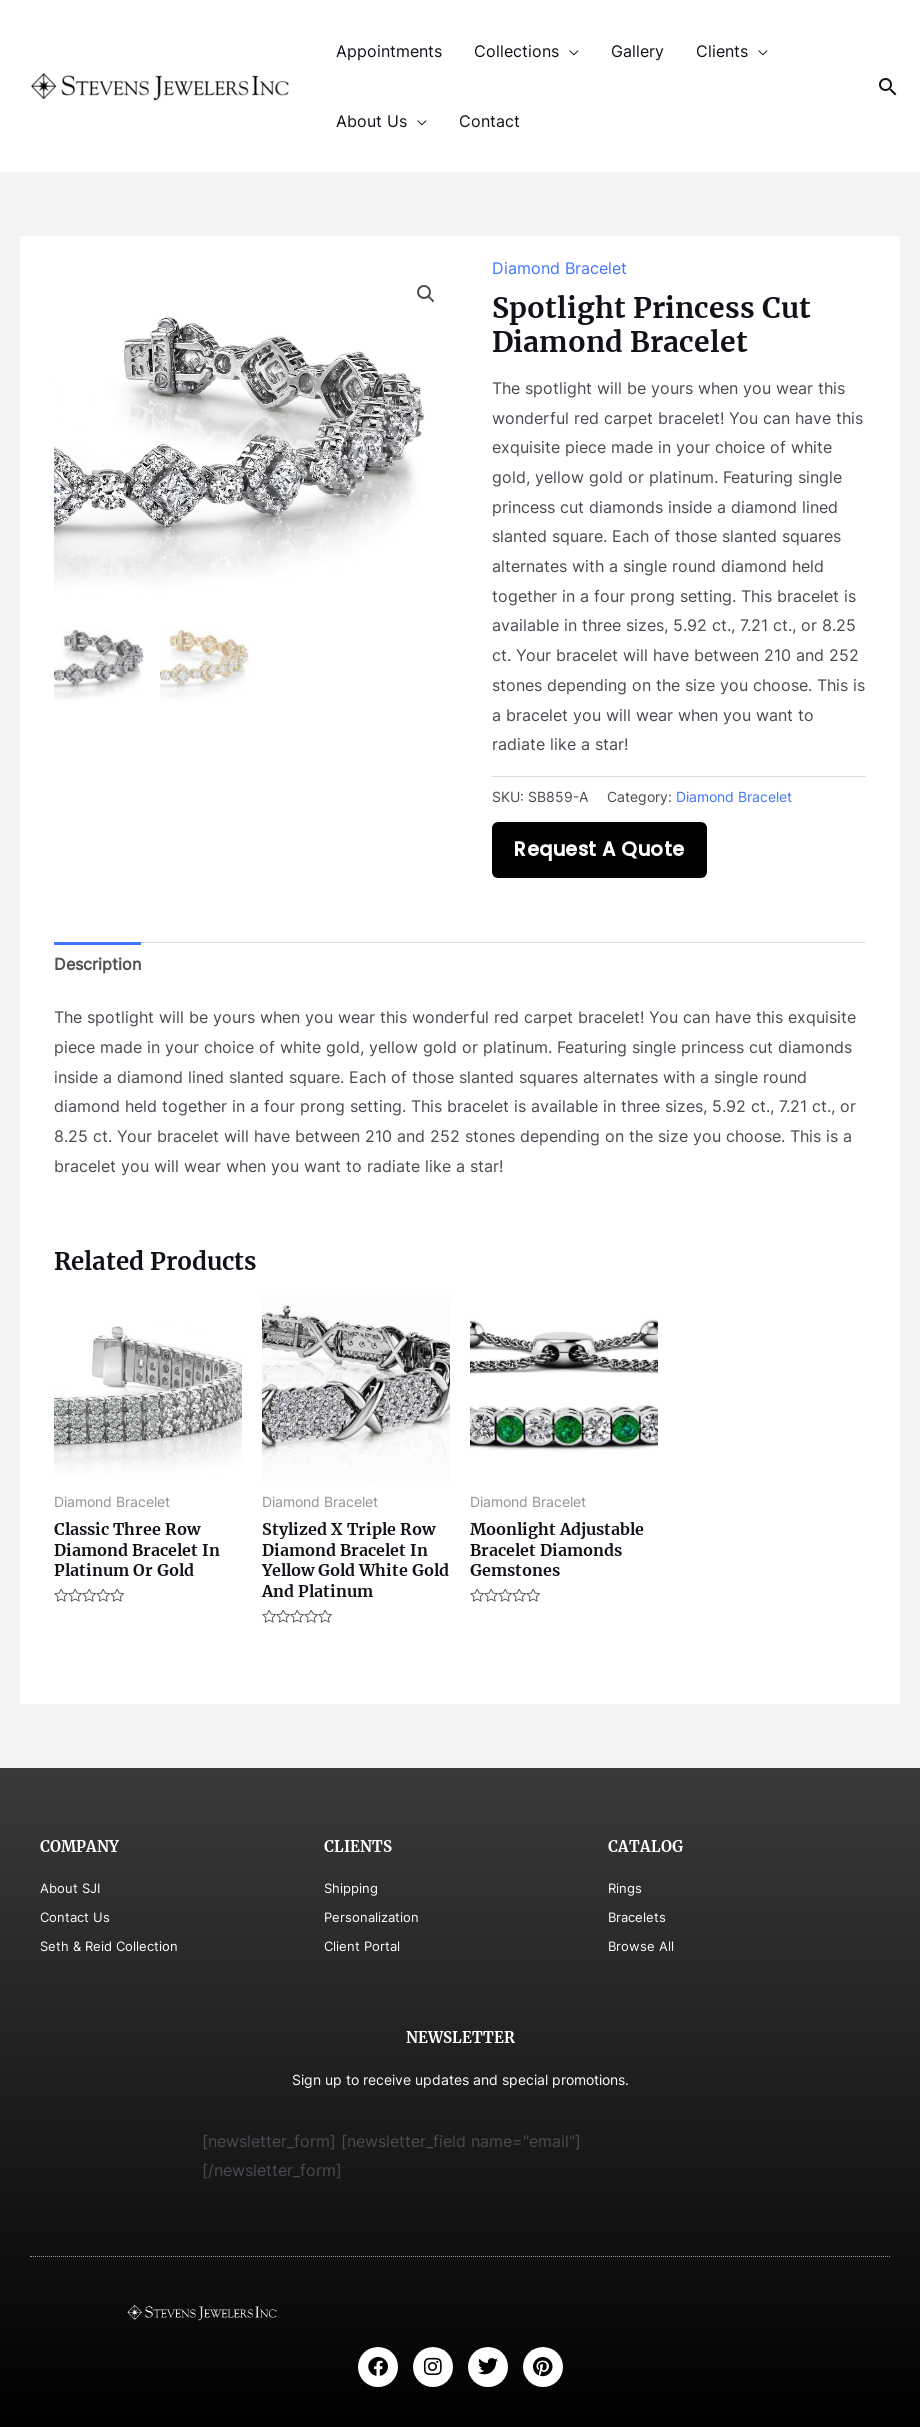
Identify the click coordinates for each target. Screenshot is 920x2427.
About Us (371, 121)
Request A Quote (599, 849)
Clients (722, 51)
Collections (516, 51)
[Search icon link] (888, 86)
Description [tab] (97, 964)
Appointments (389, 51)
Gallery (637, 51)
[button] (426, 294)
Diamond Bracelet (559, 268)
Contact (489, 121)
